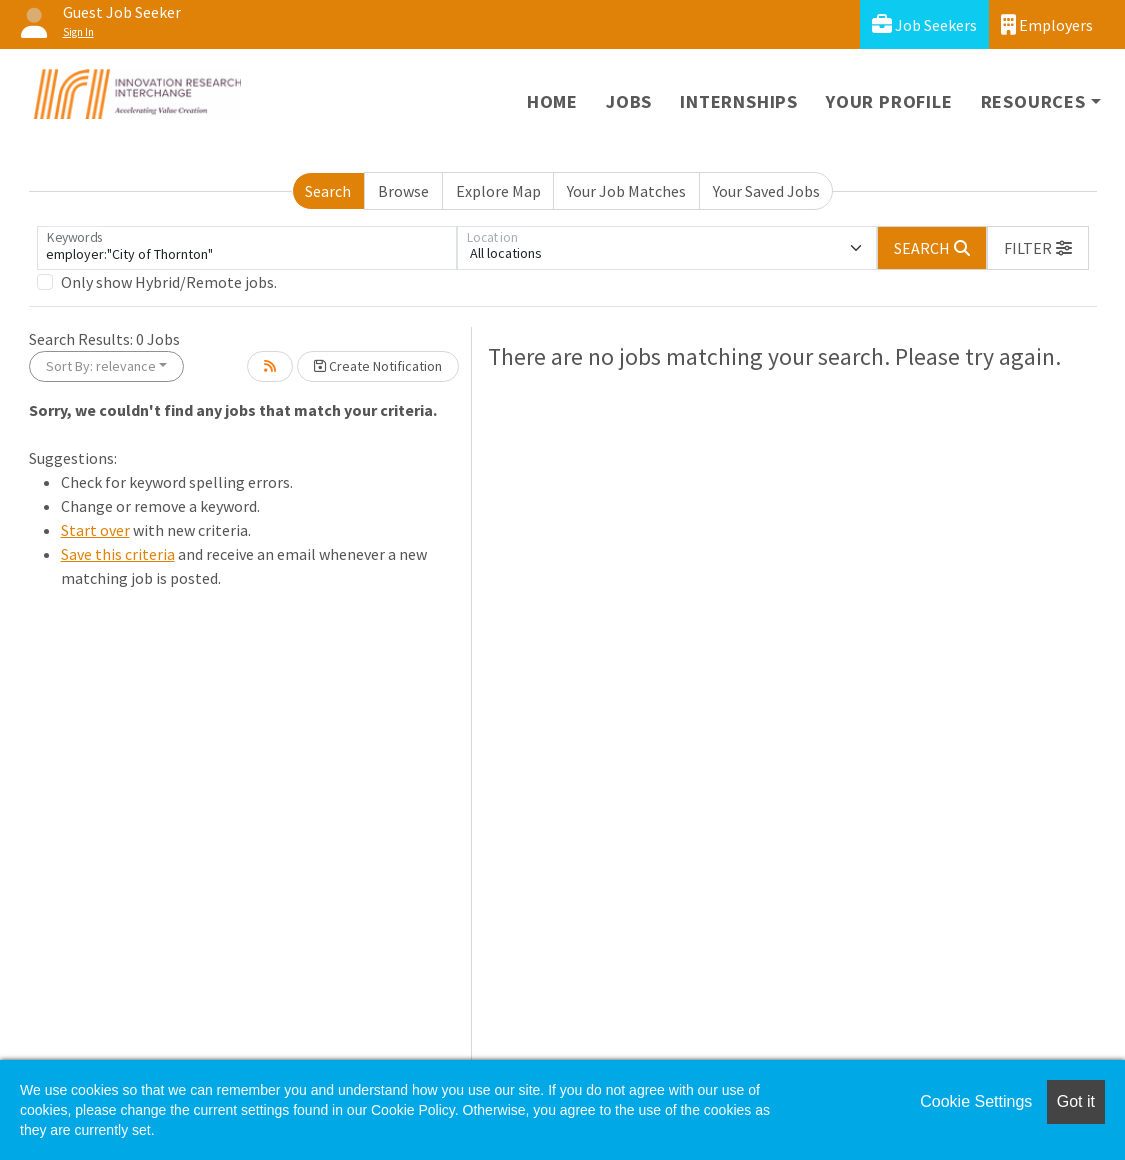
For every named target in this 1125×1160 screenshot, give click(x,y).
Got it (1076, 1101)
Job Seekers (924, 24)
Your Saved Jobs (766, 191)
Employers (1047, 24)
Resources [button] (1033, 101)
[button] (1038, 248)
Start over (95, 530)
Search (328, 191)
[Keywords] (247, 248)
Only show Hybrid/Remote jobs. (169, 282)
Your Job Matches (626, 191)
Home (552, 101)
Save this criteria (118, 554)
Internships (739, 101)
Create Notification (378, 366)
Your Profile (889, 101)
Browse (403, 191)
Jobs (629, 101)
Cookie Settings (976, 1101)
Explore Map (498, 191)
